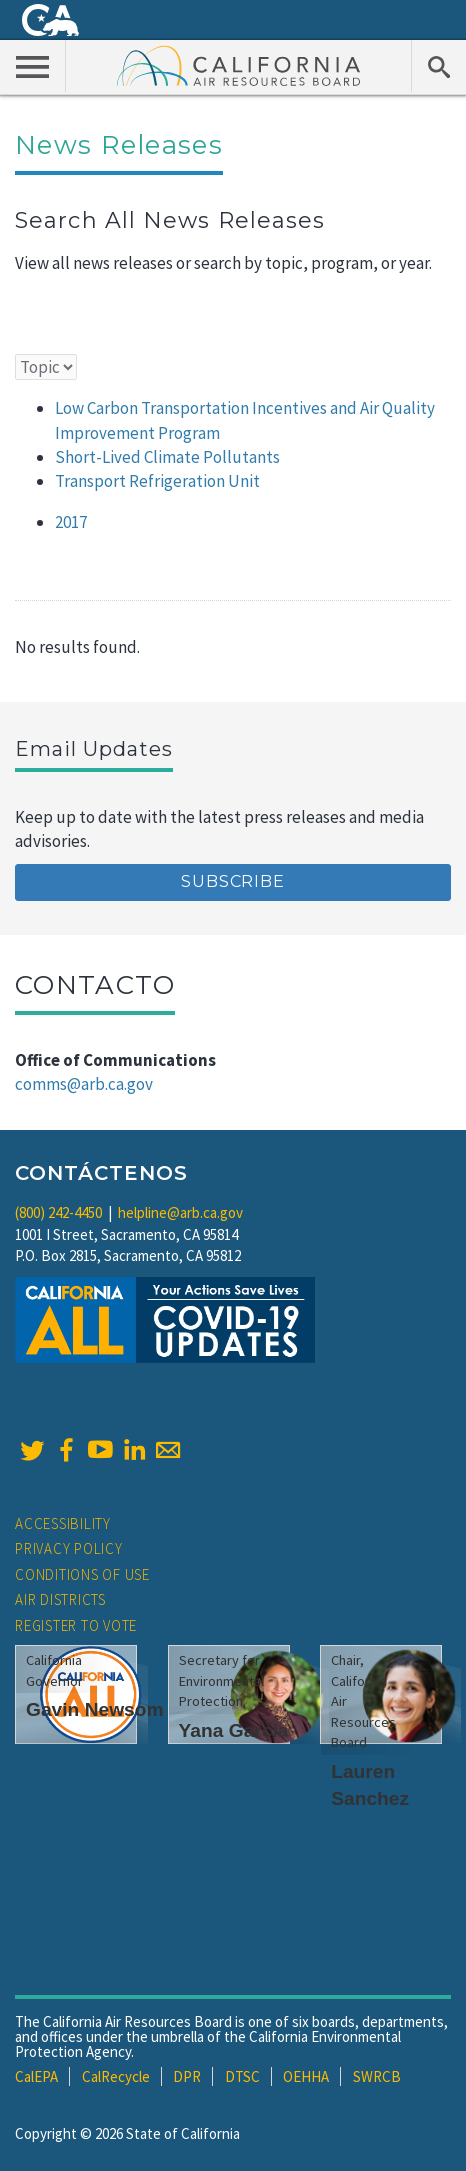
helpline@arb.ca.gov (180, 1212)
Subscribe (232, 881)
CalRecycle (116, 2076)
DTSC (242, 2076)
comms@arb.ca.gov (84, 1084)
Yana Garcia (234, 1730)
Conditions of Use (82, 1574)
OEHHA (306, 2076)
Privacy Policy (69, 1548)
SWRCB (377, 2076)
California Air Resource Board (239, 65)
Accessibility (63, 1523)
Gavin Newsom (95, 1709)
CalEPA (36, 2076)
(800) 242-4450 (58, 1212)
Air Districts (60, 1599)
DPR (187, 2076)
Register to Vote (76, 1625)
